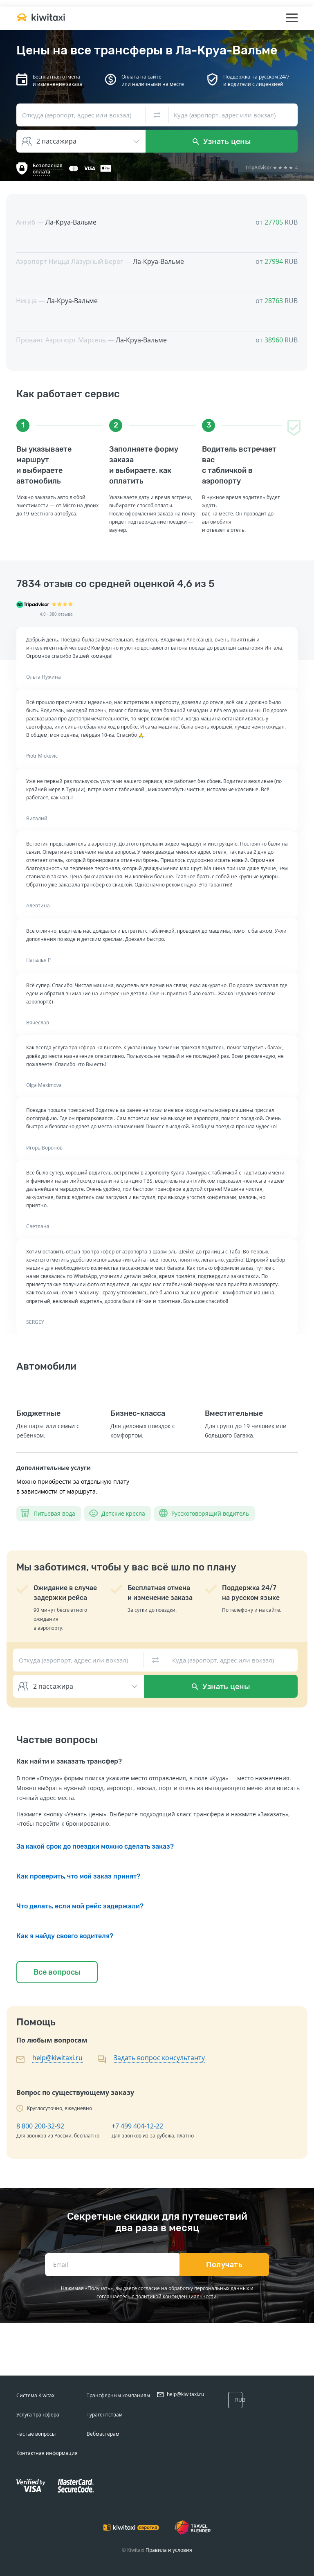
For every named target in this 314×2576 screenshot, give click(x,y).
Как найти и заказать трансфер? (69, 1761)
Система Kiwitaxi (36, 2395)
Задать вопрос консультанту (159, 2057)
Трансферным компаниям (118, 2395)
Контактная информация (47, 2453)
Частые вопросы (36, 2433)
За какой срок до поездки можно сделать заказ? (95, 1846)
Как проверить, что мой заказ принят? (78, 1876)
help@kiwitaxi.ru (57, 2057)
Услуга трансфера (37, 2414)
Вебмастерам (103, 2433)
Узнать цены (222, 141)
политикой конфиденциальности (176, 2296)
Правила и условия (169, 2550)
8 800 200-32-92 (40, 2126)
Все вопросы (57, 1972)
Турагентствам (105, 2414)
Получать (224, 2264)
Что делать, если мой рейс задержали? (80, 1906)
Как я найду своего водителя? (64, 1936)
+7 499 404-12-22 (137, 2126)
